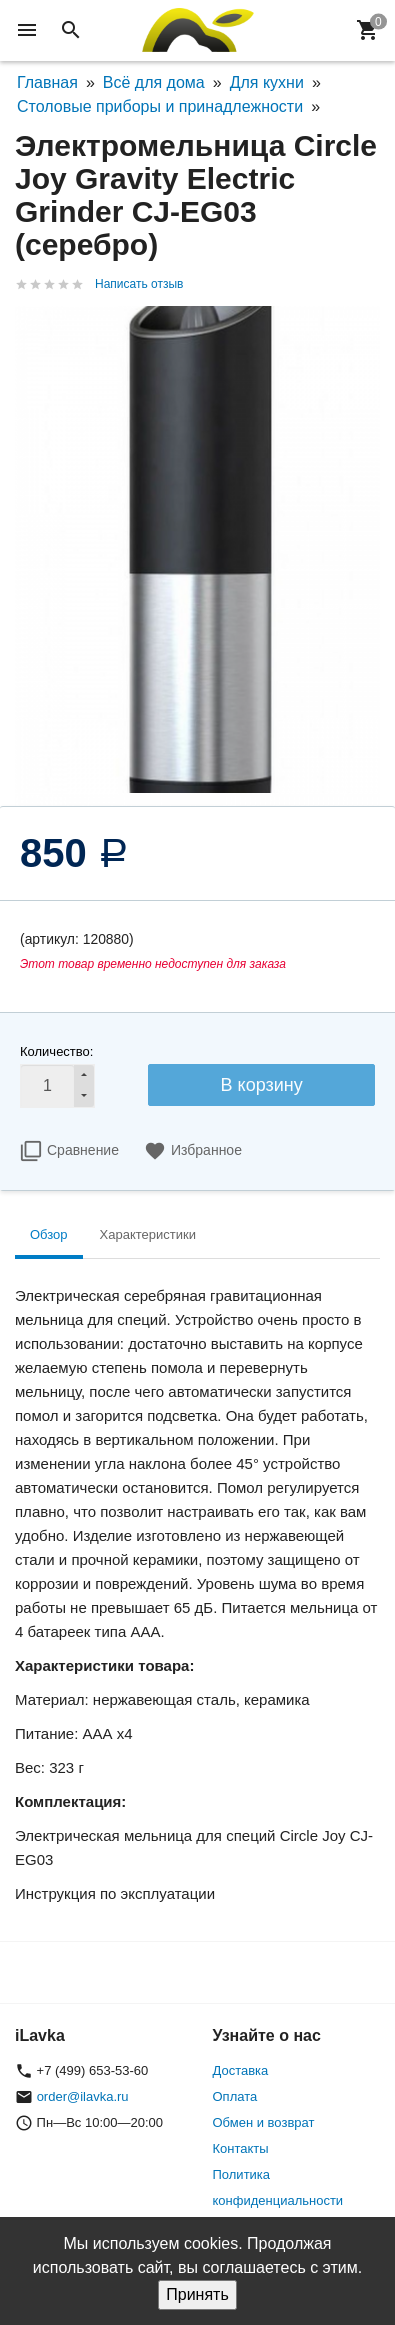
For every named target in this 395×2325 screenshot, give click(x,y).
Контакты (241, 2148)
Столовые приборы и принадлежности (160, 106)
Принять (197, 2294)
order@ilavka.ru (83, 2096)
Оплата (235, 2096)
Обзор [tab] (49, 1234)
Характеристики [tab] (148, 1234)
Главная (47, 82)
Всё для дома (154, 82)
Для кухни (267, 82)
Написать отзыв (139, 284)
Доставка (241, 2070)
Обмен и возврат (264, 2122)
